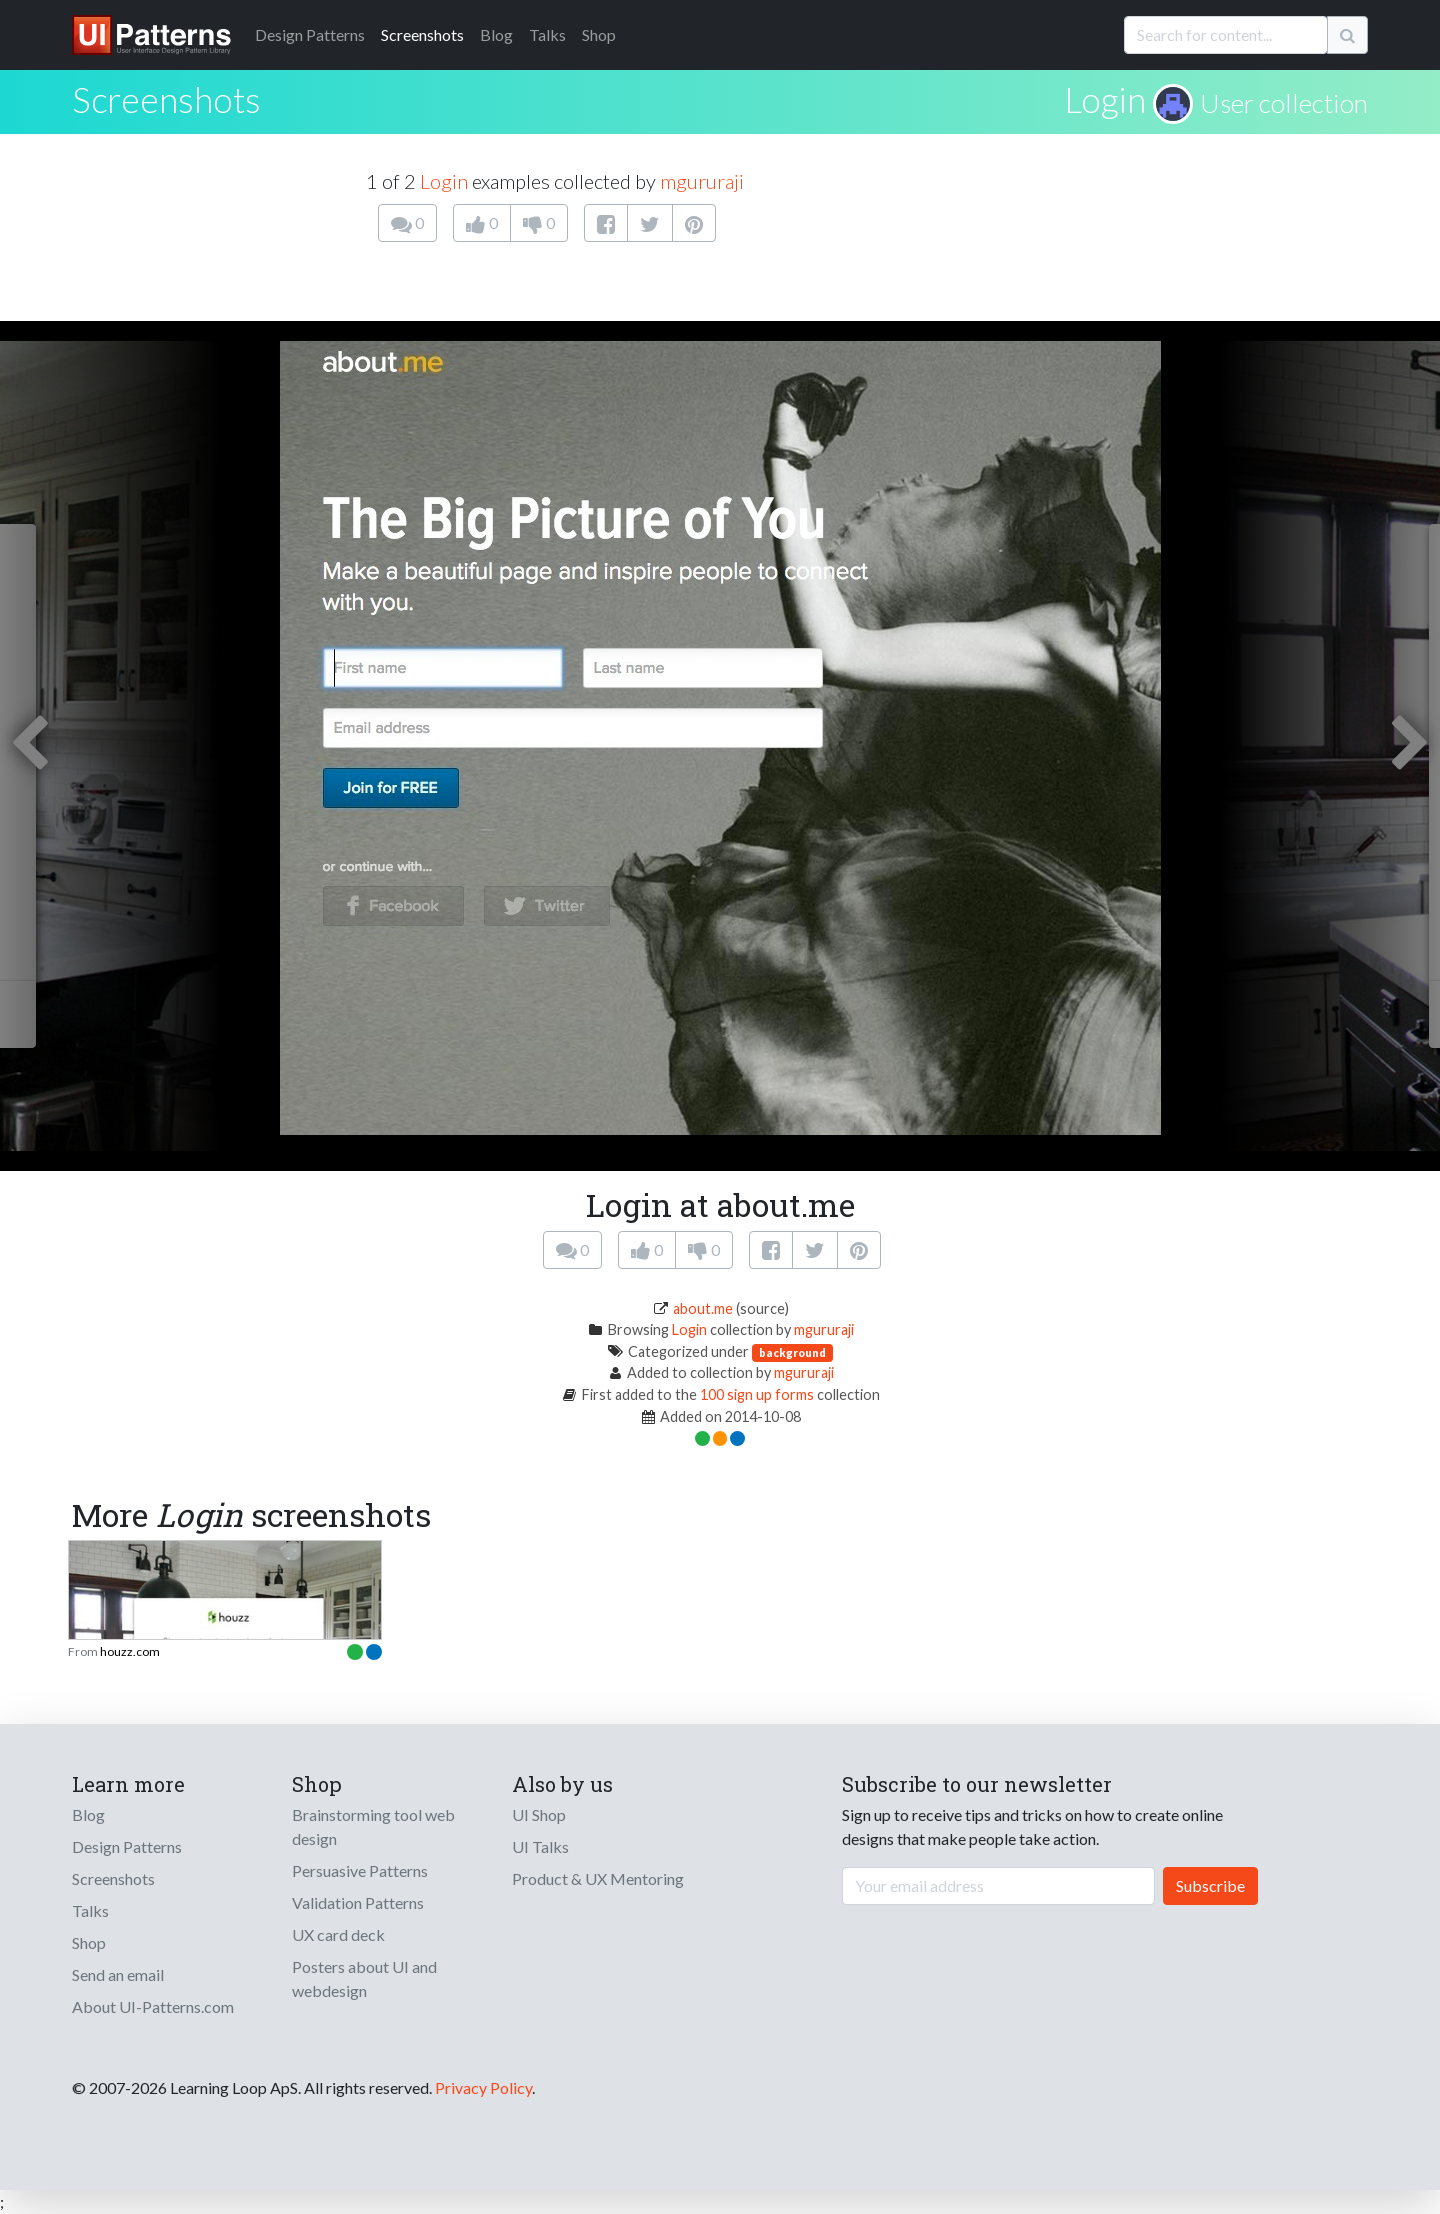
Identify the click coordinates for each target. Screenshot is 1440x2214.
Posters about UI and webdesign (364, 1978)
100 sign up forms (757, 1394)
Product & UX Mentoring (598, 1878)
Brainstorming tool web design (373, 1826)
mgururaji (702, 181)
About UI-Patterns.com (153, 2006)
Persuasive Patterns (360, 1870)
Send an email (118, 1974)
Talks (547, 34)
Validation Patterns (358, 1902)
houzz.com (130, 1651)
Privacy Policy (483, 2087)
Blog (496, 34)
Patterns (310, 34)
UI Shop (539, 1814)
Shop (599, 34)
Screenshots (422, 34)
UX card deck (338, 1934)
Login (1105, 99)
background (792, 1352)
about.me (703, 1308)
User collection (1284, 103)
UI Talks (540, 1846)
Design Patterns (127, 1846)
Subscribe (1210, 1885)
